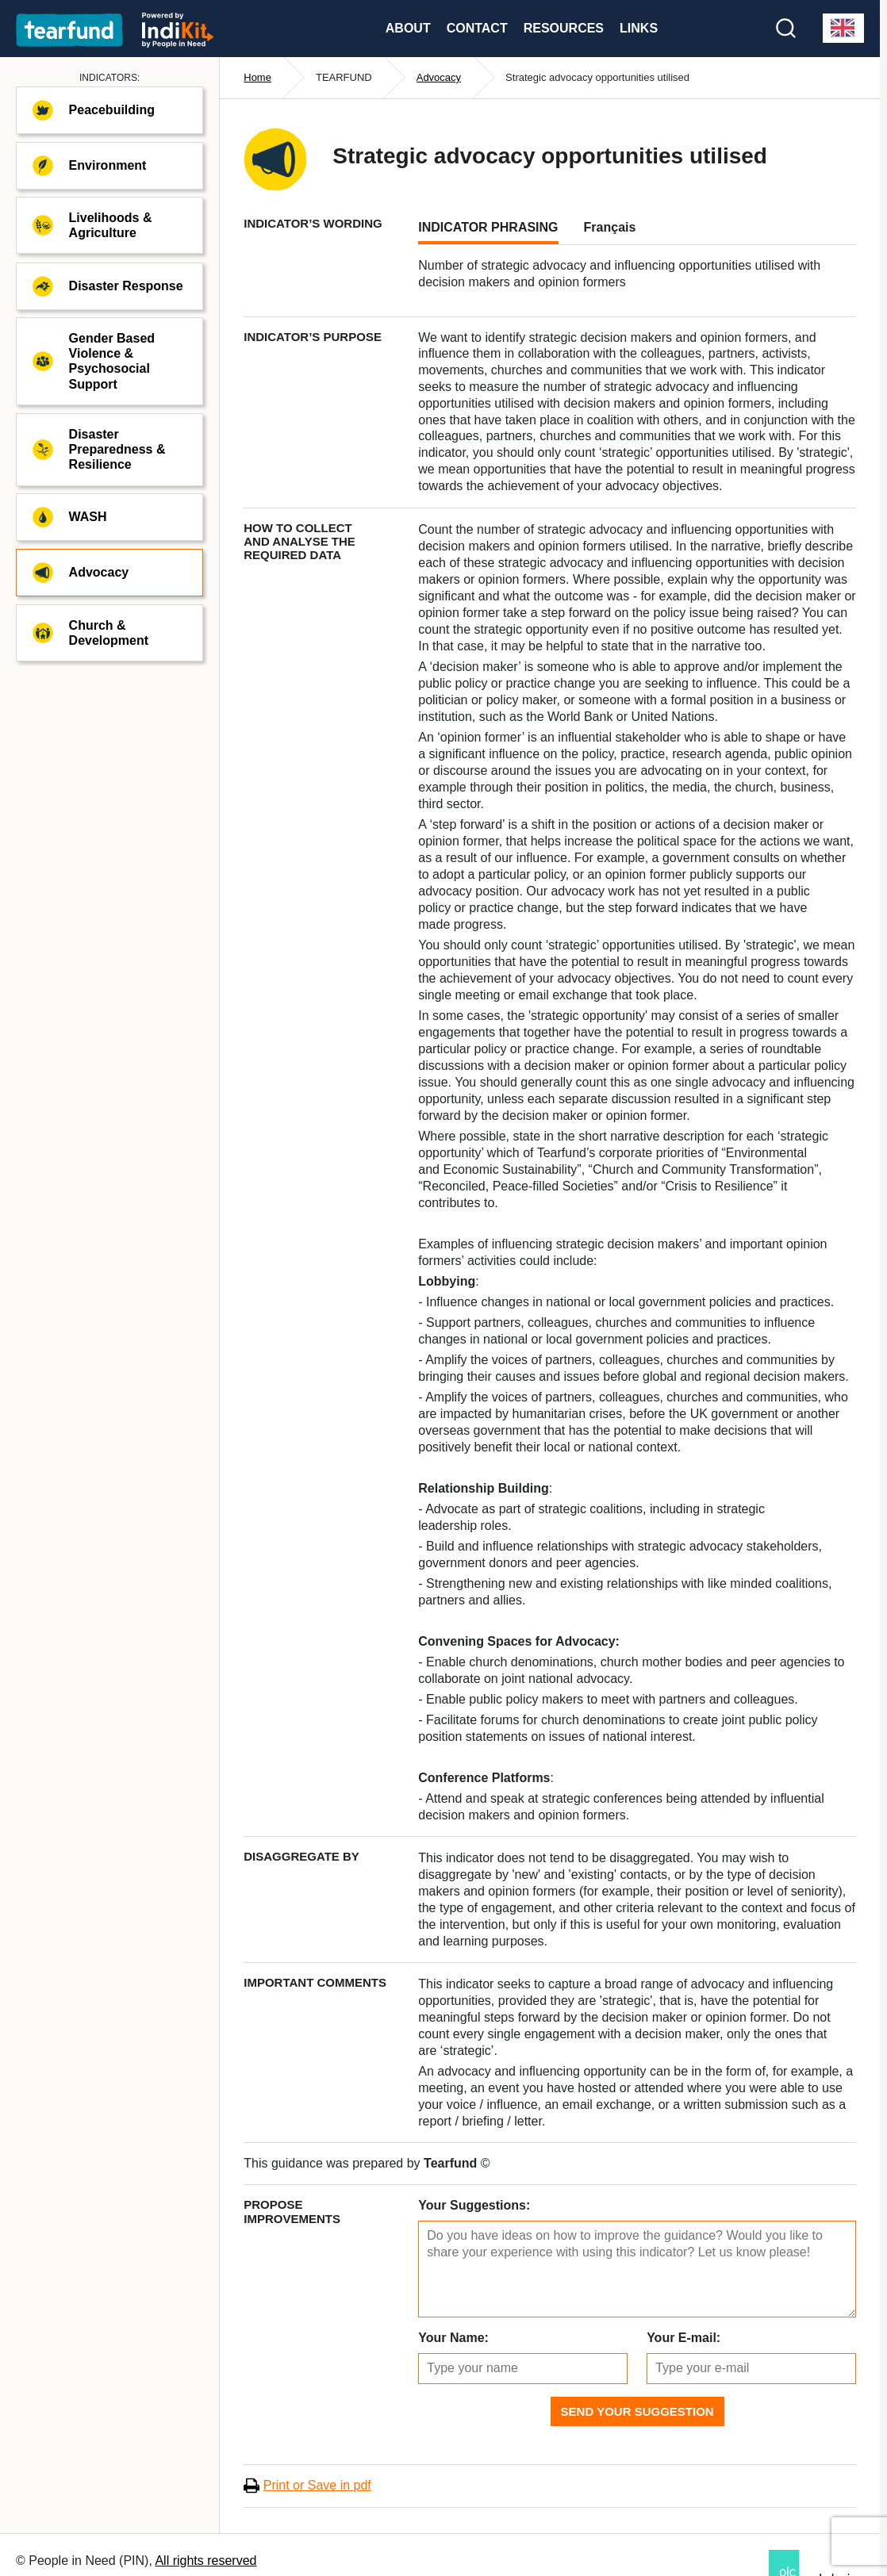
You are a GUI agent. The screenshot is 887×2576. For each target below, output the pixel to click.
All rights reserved (205, 2560)
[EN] (843, 28)
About (408, 28)
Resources (564, 28)
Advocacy (439, 77)
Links (639, 28)
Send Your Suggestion (637, 2411)
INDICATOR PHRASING (488, 227)
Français (610, 227)
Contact (477, 28)
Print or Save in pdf (317, 2485)
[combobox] (843, 28)
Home (257, 77)
